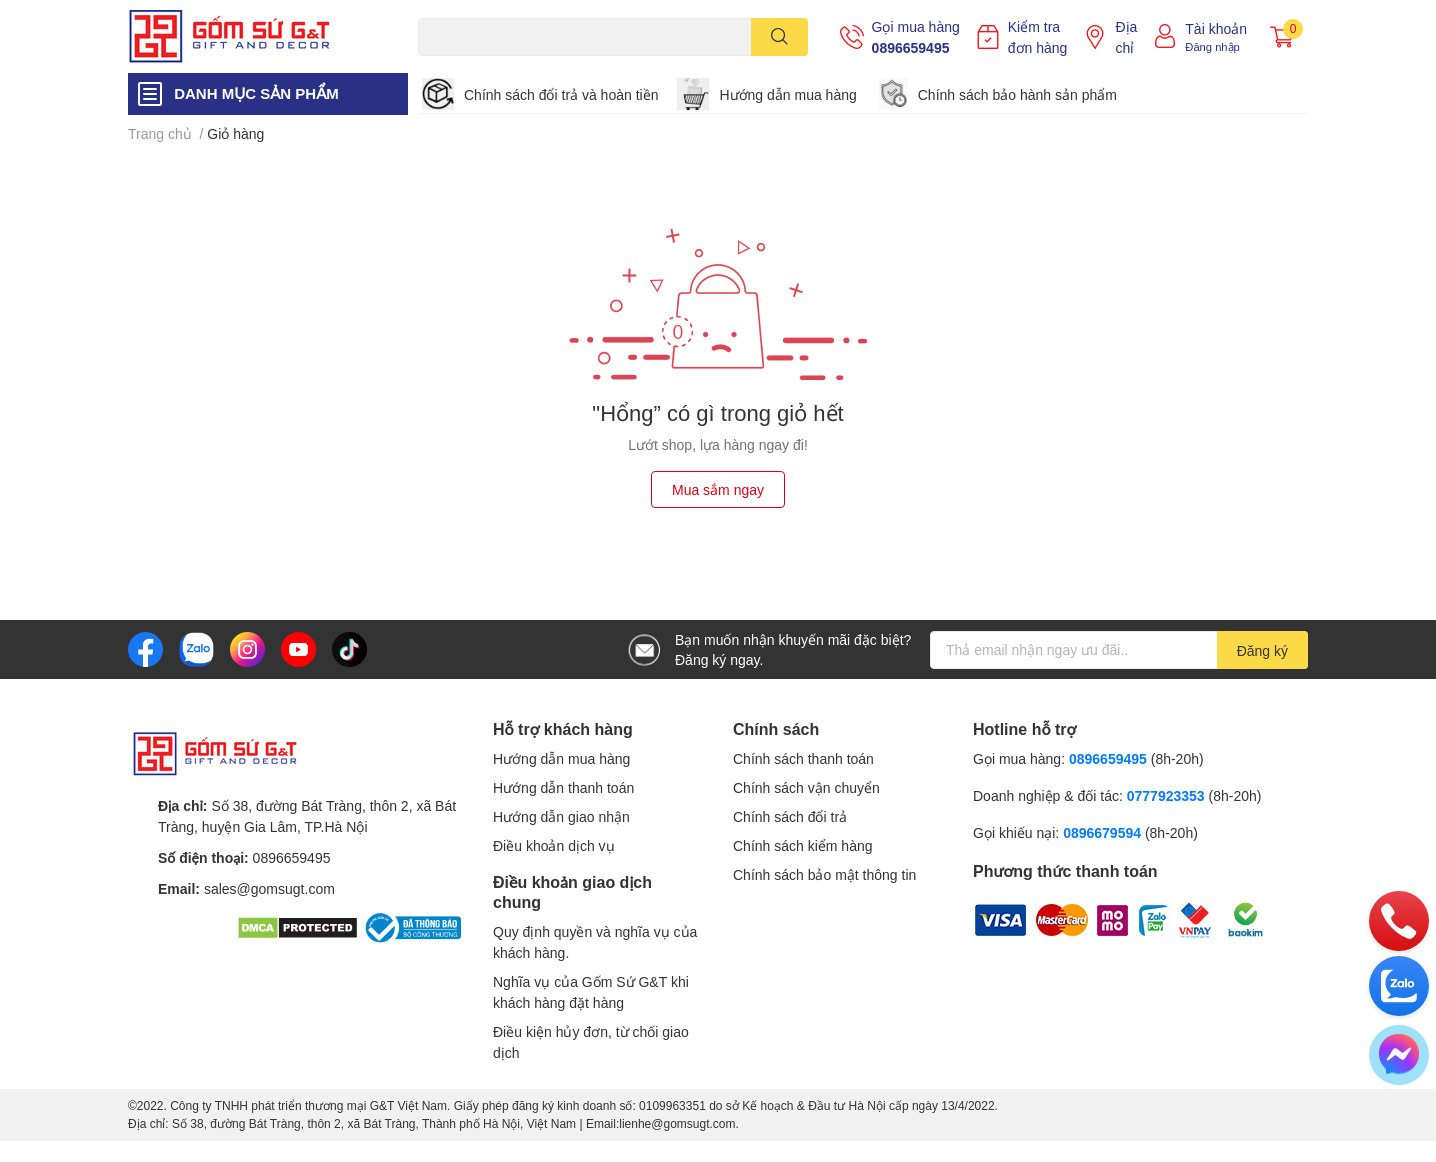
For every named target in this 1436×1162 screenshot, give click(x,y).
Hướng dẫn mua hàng (787, 94)
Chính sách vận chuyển (806, 787)
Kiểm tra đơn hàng (1038, 37)
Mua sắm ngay (718, 489)
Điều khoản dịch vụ (554, 845)
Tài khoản (1216, 28)
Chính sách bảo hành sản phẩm (1017, 94)
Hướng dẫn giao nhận (561, 816)
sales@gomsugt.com (269, 888)
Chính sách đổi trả (790, 816)
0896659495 (911, 47)
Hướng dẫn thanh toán (563, 787)
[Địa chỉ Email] (1119, 650)
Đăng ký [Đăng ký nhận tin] (1262, 650)
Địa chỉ (1126, 37)
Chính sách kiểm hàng (803, 845)
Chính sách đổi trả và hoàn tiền (561, 94)
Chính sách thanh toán (803, 758)
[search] (779, 37)
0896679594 (1102, 832)
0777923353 (1166, 795)
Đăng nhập (1212, 46)
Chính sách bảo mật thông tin (824, 874)
